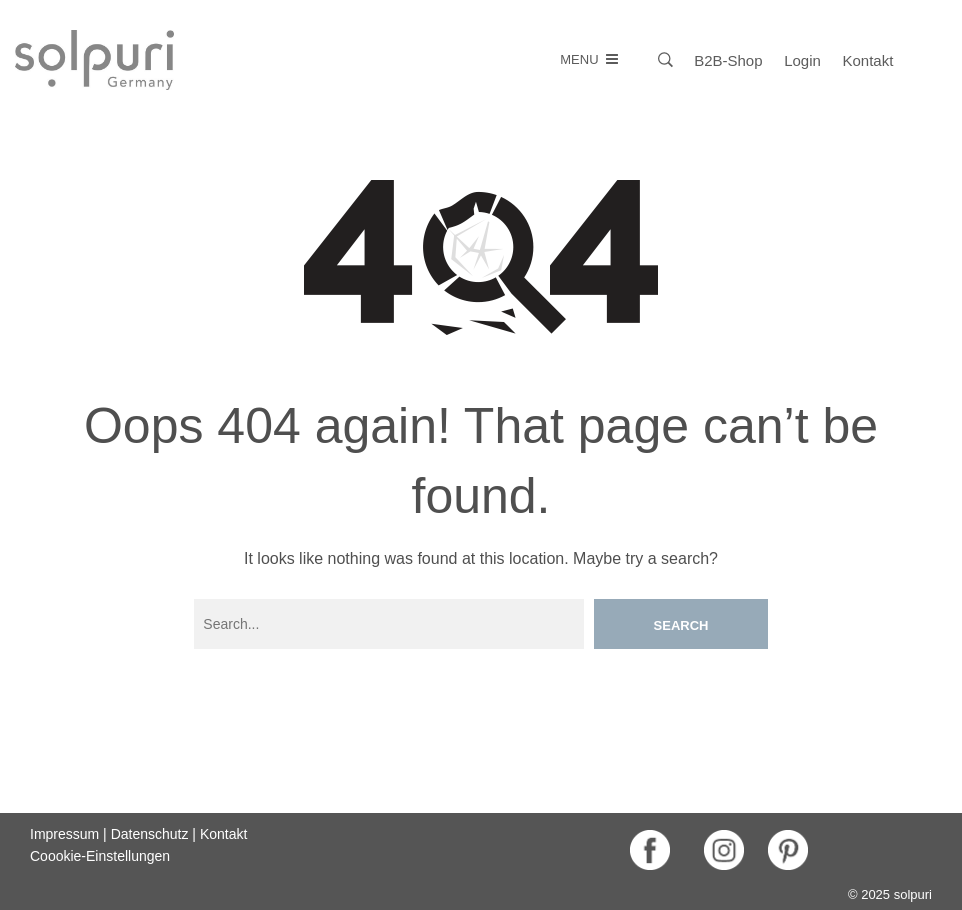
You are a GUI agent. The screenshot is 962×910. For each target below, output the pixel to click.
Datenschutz (150, 834)
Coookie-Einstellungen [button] (100, 856)
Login (802, 60)
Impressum (64, 834)
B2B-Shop (728, 60)
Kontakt (868, 60)
